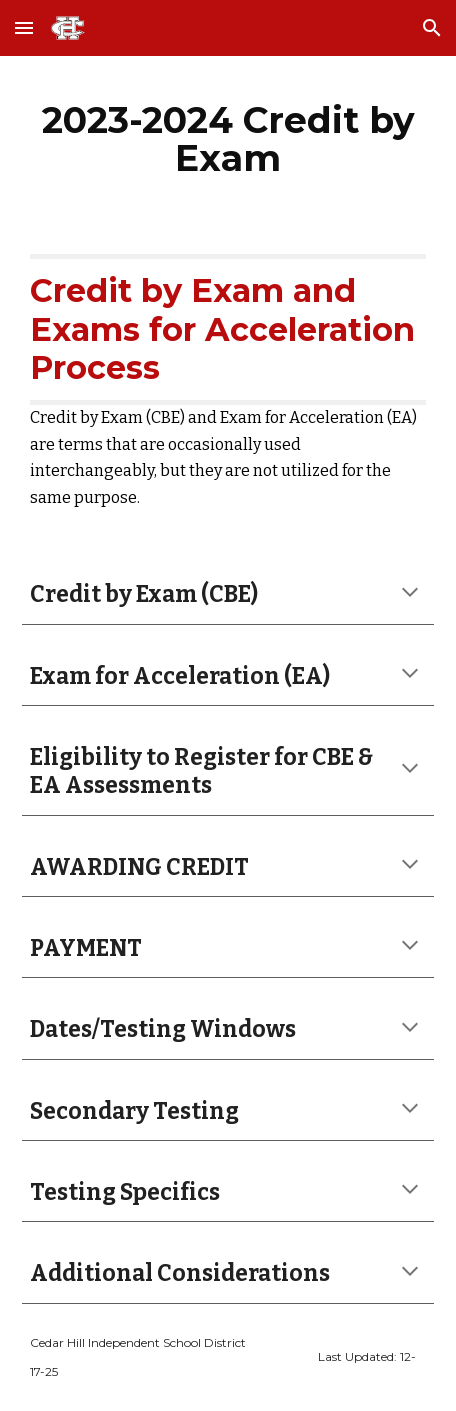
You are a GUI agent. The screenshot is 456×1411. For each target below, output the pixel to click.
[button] (24, 27)
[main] (228, 139)
